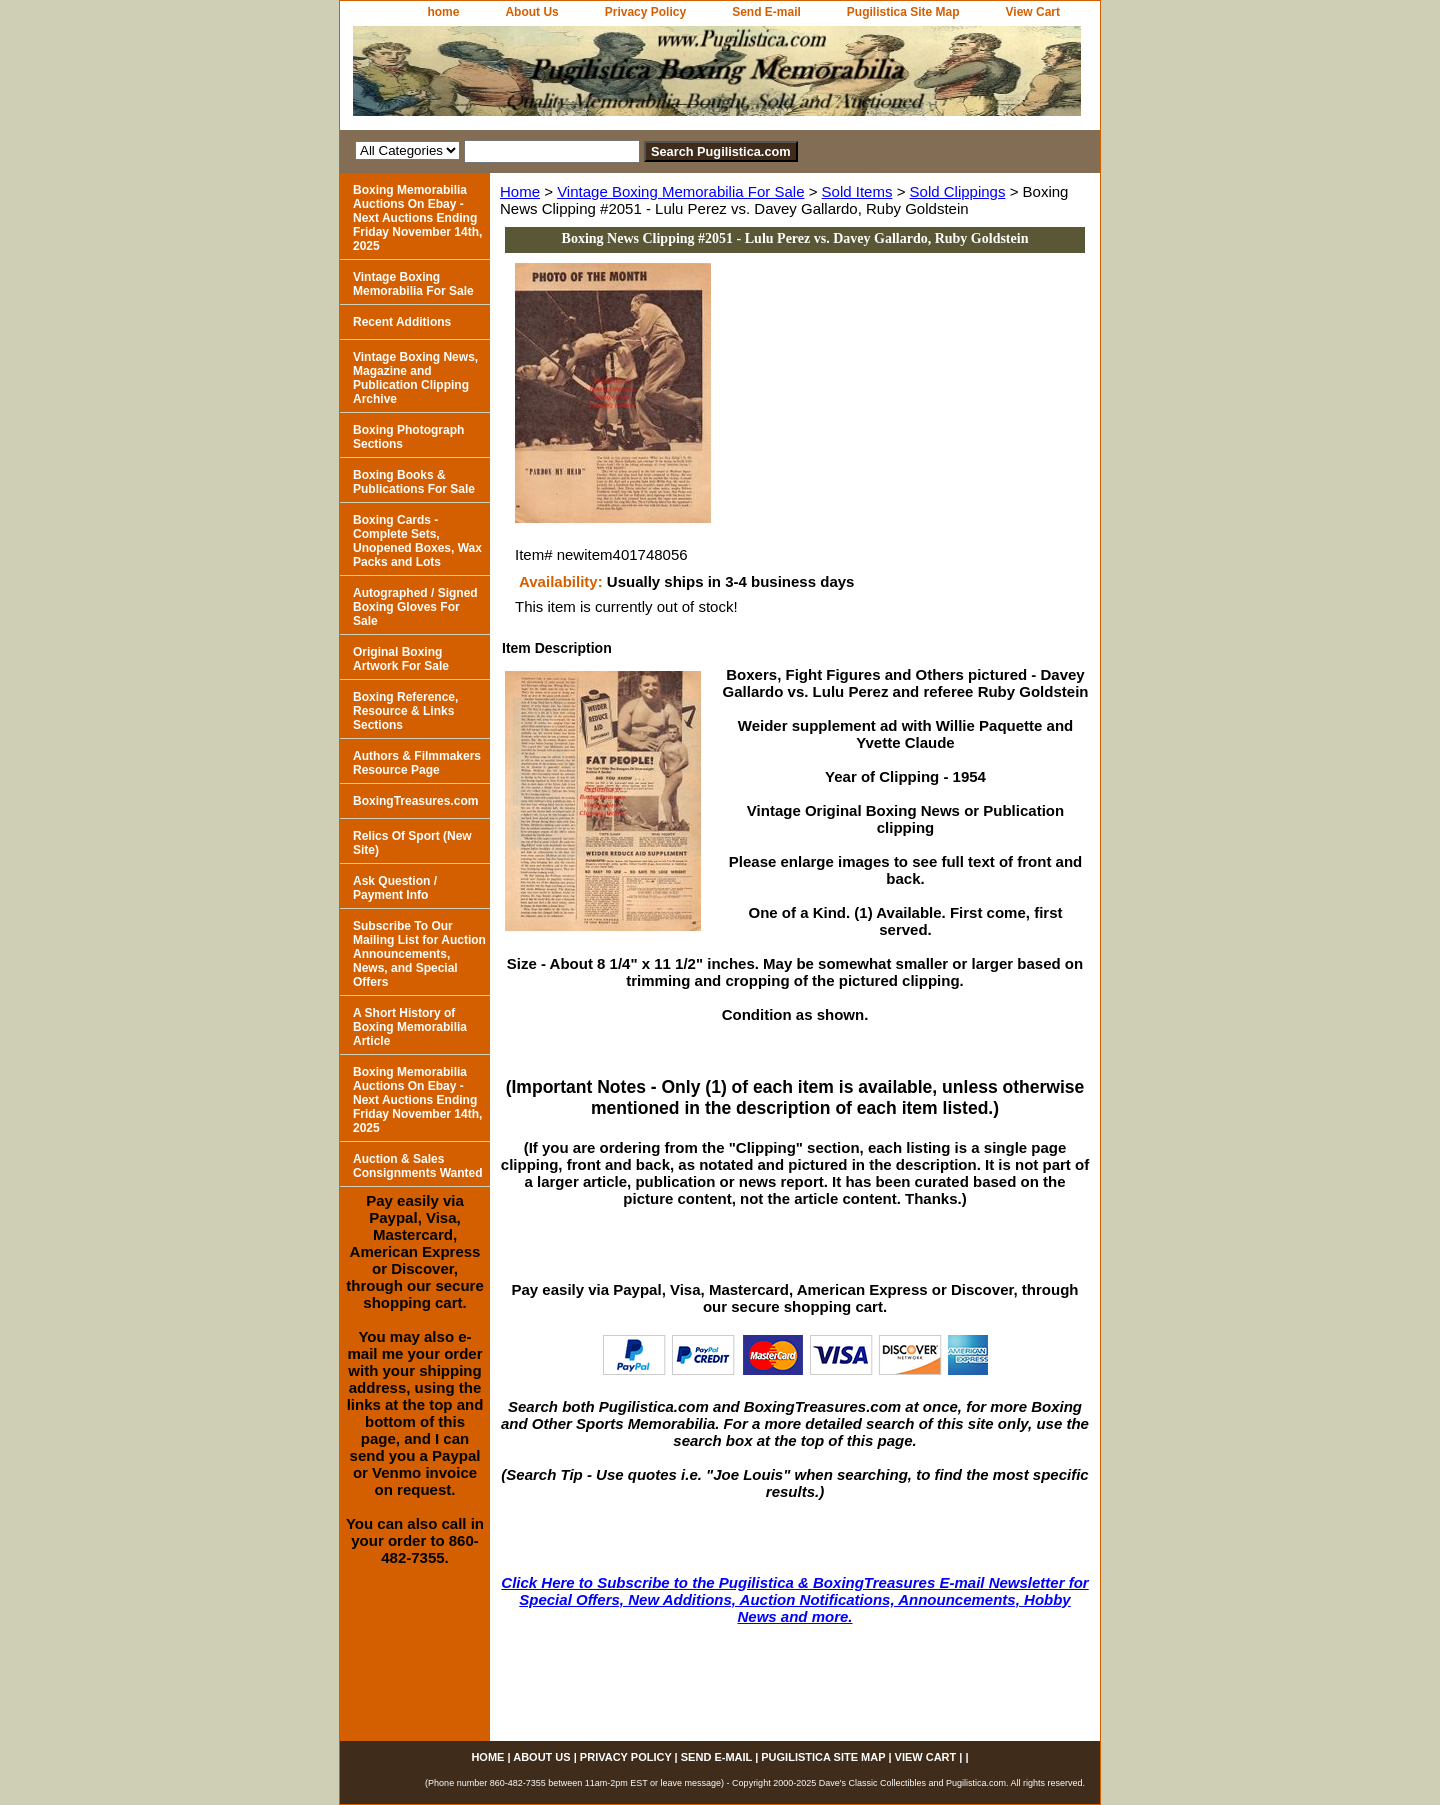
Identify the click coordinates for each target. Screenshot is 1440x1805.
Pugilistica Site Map (903, 12)
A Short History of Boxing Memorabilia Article (410, 1027)
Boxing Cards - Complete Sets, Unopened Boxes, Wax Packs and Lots (417, 541)
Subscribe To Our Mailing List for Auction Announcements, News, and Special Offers (419, 954)
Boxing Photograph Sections (408, 437)
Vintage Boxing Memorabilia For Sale (680, 191)
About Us (531, 12)
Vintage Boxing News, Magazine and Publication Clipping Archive (415, 378)
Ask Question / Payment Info (395, 888)
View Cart (1033, 12)
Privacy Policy (645, 12)
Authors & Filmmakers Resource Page (417, 763)
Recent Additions (402, 322)
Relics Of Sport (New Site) (412, 843)
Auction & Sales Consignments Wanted (418, 1166)
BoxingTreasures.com (415, 801)
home (443, 12)
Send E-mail (766, 12)
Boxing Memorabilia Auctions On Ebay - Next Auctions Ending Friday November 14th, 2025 (417, 218)
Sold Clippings (958, 191)
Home (520, 191)
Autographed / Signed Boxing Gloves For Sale (415, 607)
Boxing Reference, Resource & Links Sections (405, 711)
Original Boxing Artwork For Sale (401, 659)
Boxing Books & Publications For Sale (414, 482)
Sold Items (857, 191)
